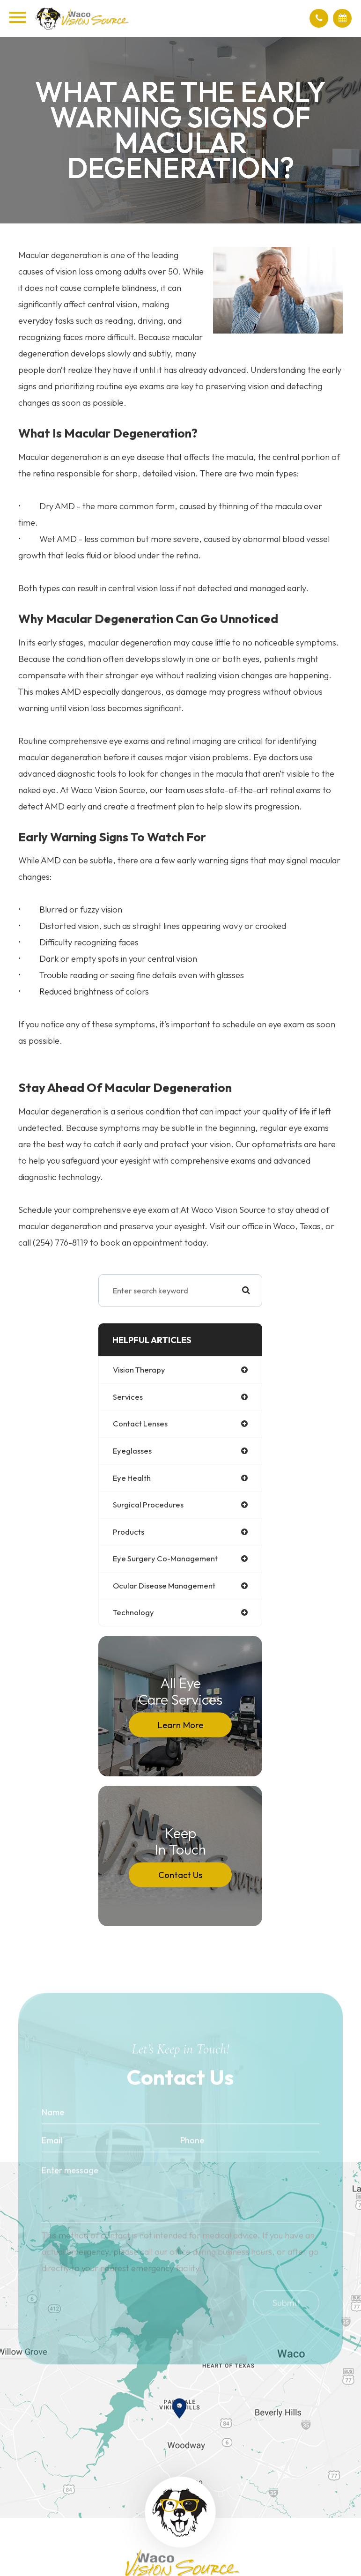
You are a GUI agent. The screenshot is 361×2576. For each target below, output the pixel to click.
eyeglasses (132, 1450)
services (128, 1397)
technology (133, 1612)
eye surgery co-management (165, 1558)
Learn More (180, 1724)
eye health (132, 1478)
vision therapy (139, 1369)
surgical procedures (148, 1504)
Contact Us (180, 1874)
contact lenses (140, 1423)
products (128, 1532)
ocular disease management (164, 1585)
